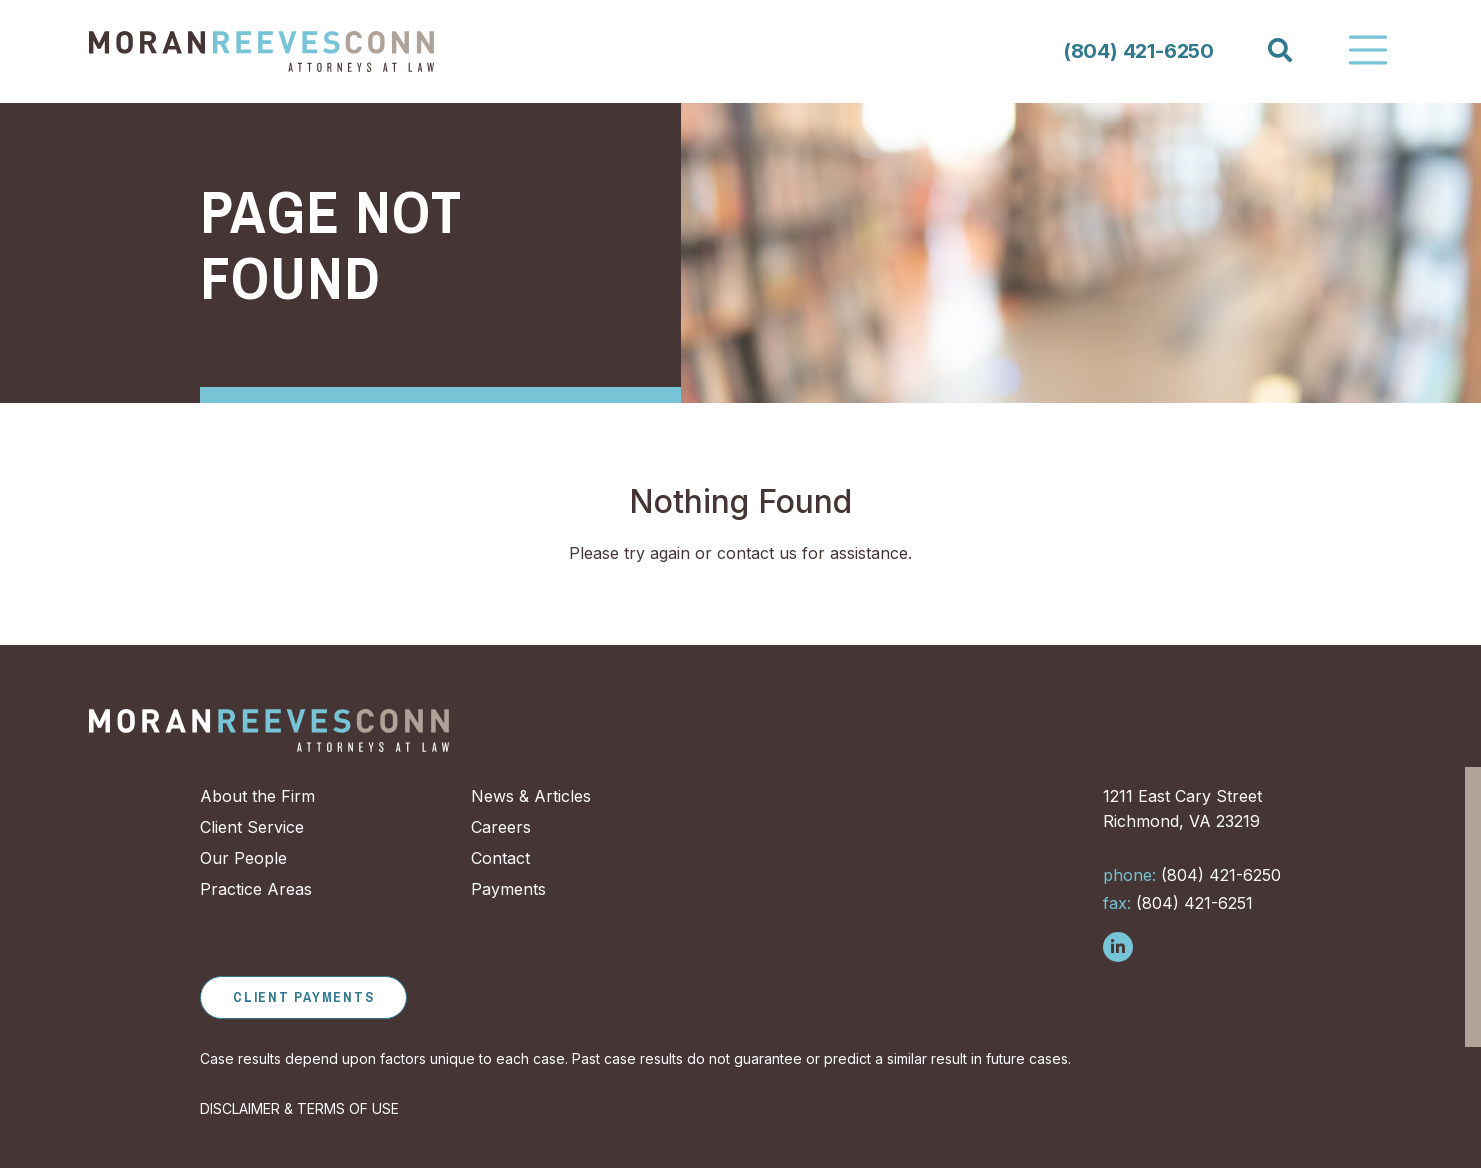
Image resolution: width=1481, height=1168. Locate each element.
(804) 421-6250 (1138, 51)
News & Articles (531, 796)
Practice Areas (256, 889)
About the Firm (257, 796)
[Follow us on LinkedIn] (1118, 947)
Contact (500, 858)
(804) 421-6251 (1178, 903)
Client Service (252, 827)
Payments (508, 889)
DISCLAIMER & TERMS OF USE (299, 1108)
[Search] (1279, 50)
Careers (501, 827)
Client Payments (303, 997)
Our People (243, 858)
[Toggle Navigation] (1368, 50)
